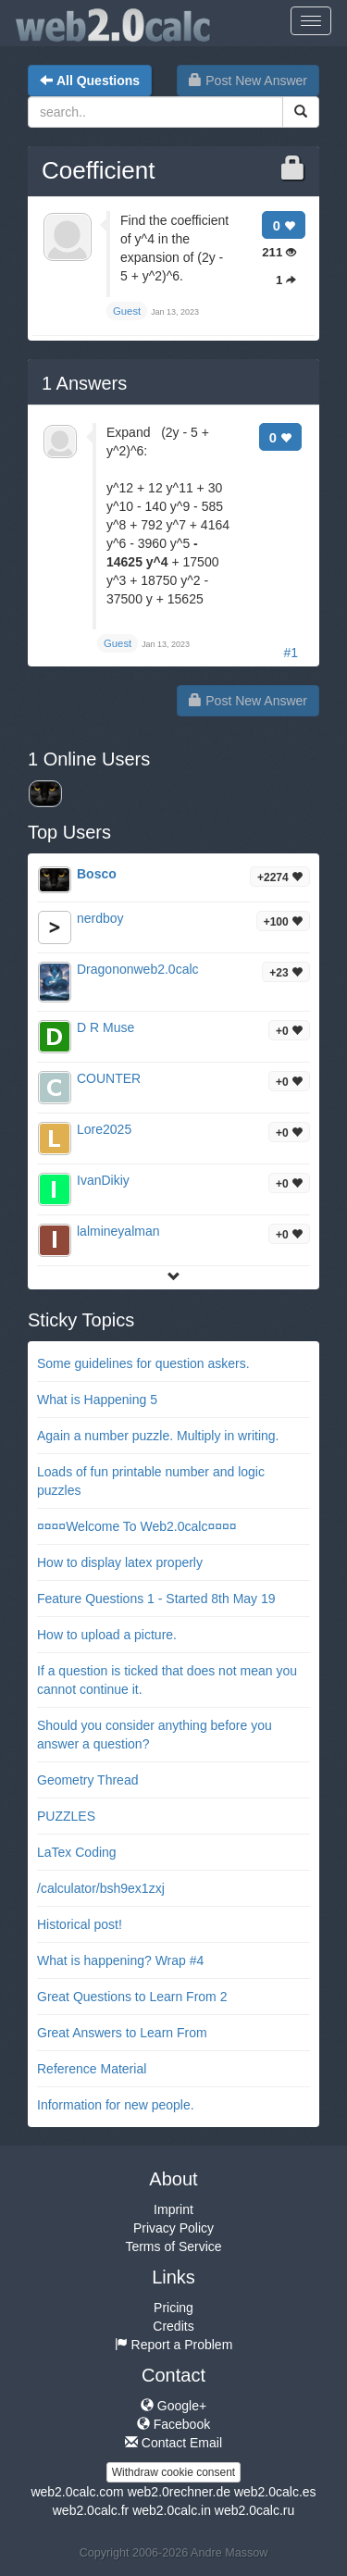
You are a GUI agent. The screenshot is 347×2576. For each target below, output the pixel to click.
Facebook (173, 2424)
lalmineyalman (118, 1231)
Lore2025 (104, 1129)
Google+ (173, 2405)
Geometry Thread (87, 1780)
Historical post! (79, 1924)
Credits (173, 2326)
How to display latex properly (120, 1562)
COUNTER (109, 1078)
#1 (290, 652)
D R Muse (105, 1027)
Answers (84, 383)
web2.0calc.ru (254, 2510)
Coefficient (98, 170)
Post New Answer (248, 80)
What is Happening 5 (97, 1399)
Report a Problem (174, 2344)
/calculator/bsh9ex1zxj (101, 1888)
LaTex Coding (77, 1852)
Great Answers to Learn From (122, 2032)
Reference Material (91, 2068)
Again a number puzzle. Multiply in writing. (158, 1435)
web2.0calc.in (171, 2510)
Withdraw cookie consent (173, 2472)
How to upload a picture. (107, 1634)
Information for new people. (115, 2104)
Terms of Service (173, 2246)
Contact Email (173, 2442)
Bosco (97, 873)
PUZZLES (66, 1816)
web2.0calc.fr (91, 2510)
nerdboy (100, 918)
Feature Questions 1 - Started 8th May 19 (156, 1598)
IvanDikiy (103, 1180)
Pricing (173, 2307)
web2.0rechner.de (179, 2491)
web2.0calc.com (77, 2491)
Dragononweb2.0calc (138, 969)
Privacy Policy (173, 2228)
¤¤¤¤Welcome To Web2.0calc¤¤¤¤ (137, 1526)
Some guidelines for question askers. (143, 1363)
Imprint (173, 2209)
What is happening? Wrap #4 (120, 1960)
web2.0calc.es (275, 2491)
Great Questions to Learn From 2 (132, 1996)
